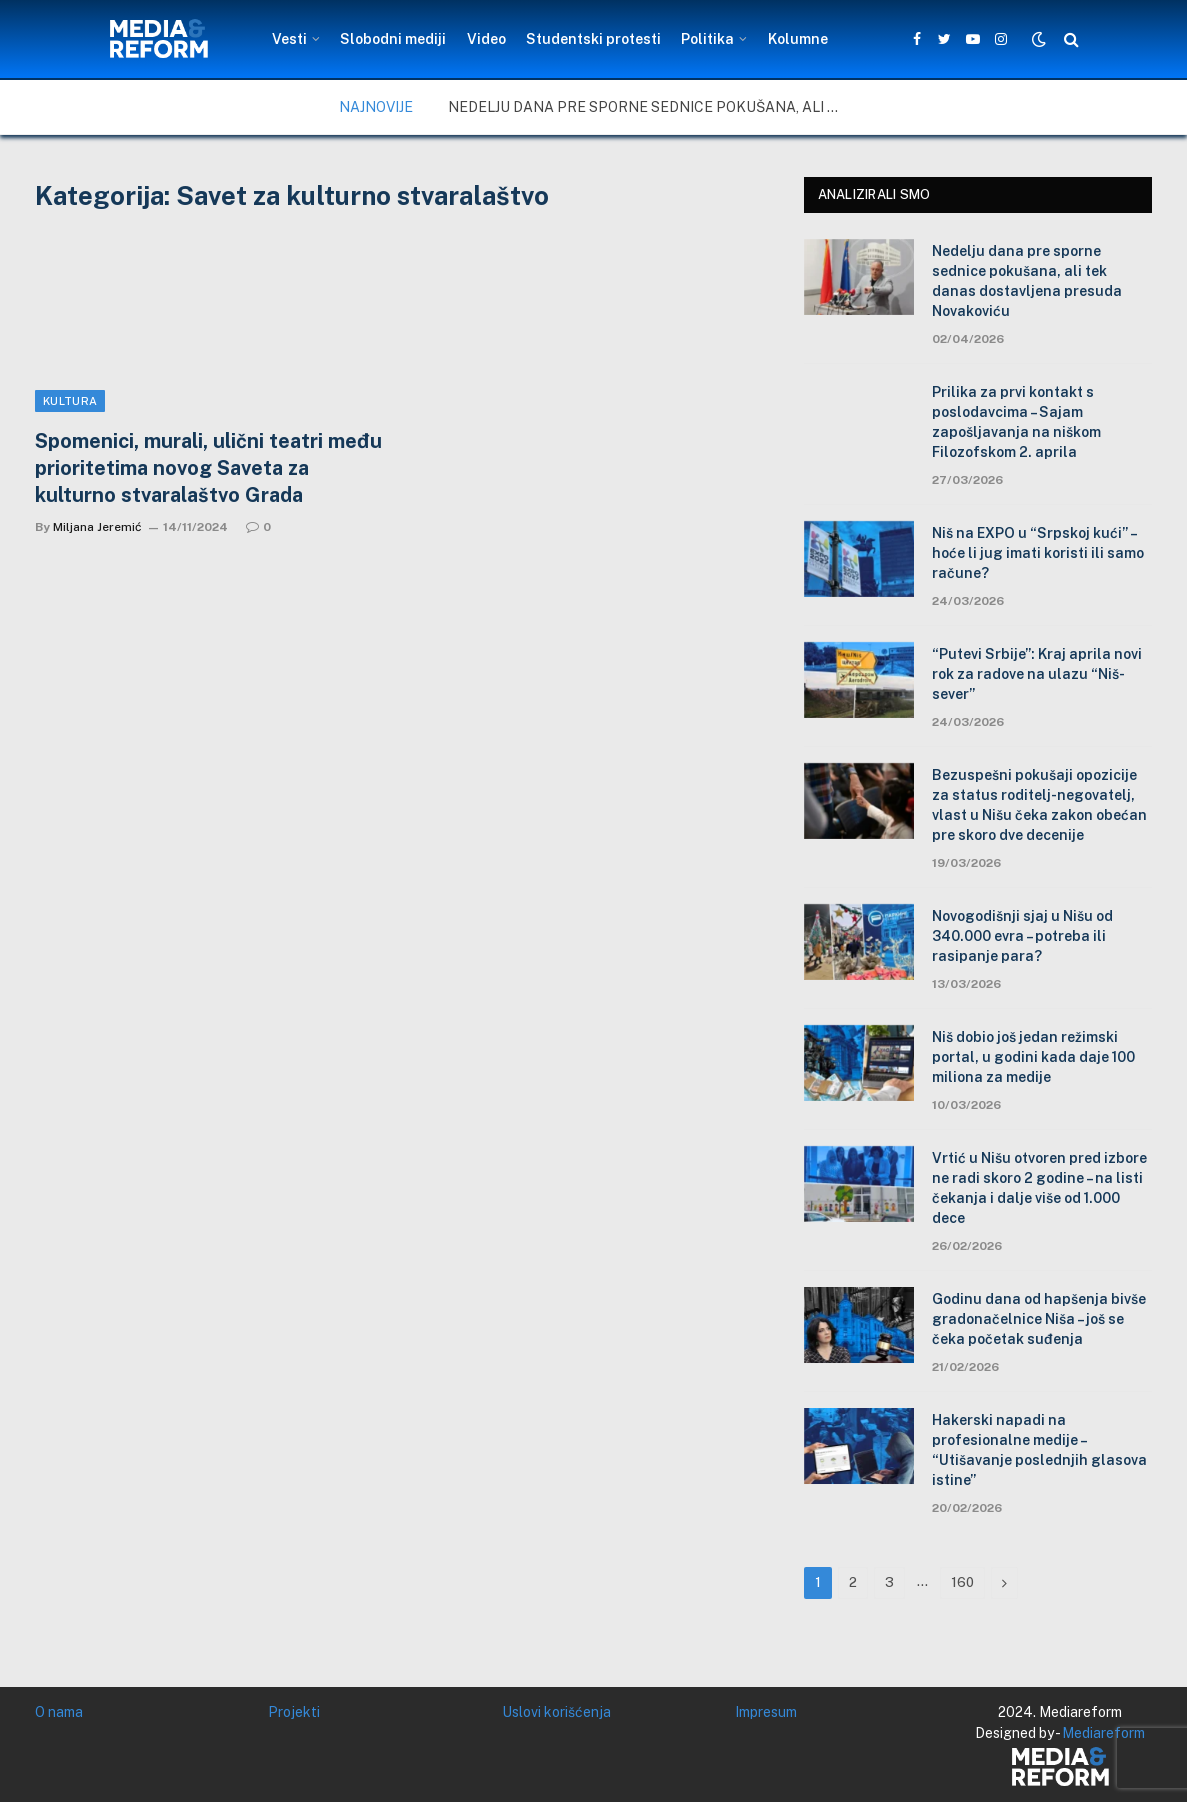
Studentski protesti (593, 39)
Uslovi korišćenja (556, 1712)
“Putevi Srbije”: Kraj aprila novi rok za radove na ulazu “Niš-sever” (1037, 674)
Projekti (294, 1712)
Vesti (289, 39)
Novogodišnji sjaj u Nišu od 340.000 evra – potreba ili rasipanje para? (1022, 936)
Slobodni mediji (393, 39)
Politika (707, 39)
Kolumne (798, 39)
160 (962, 1582)
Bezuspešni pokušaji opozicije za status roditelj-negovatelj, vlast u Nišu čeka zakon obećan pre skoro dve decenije (1039, 805)
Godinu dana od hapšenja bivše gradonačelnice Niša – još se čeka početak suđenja (1039, 1319)
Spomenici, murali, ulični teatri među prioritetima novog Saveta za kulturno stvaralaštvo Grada (208, 468)
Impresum (766, 1712)
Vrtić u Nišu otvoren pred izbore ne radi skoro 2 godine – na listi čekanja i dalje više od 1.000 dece (1039, 1188)
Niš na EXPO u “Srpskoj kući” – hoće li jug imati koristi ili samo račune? (1038, 553)
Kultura (70, 401)
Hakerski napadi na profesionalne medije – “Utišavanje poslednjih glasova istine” (1039, 1450)
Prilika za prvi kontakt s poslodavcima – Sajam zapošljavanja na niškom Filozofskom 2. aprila (1016, 422)
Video (486, 39)
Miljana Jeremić (97, 527)
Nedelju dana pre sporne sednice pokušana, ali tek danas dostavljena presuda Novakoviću (648, 107)
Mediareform (1103, 1733)
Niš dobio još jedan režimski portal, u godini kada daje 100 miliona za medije (1033, 1057)
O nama (59, 1712)
